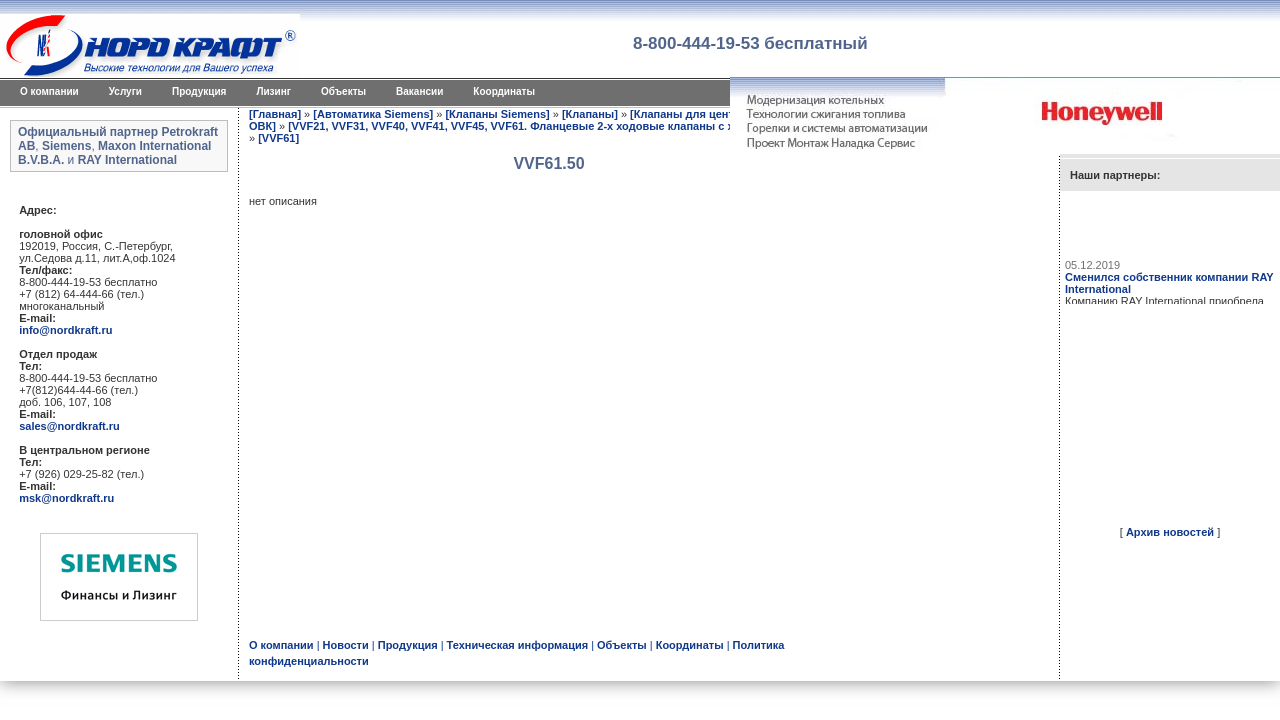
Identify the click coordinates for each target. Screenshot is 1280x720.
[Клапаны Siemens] (497, 114)
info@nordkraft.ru (65, 330)
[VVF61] (278, 138)
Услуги (125, 91)
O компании (49, 91)
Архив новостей (1170, 532)
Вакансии (419, 91)
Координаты (504, 91)
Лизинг (273, 91)
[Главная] (275, 114)
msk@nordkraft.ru (66, 498)
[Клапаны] (590, 114)
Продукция (199, 91)
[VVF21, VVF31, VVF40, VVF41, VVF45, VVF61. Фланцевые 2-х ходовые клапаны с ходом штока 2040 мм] (568, 126)
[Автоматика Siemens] (373, 114)
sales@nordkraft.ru (69, 426)
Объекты (343, 91)
